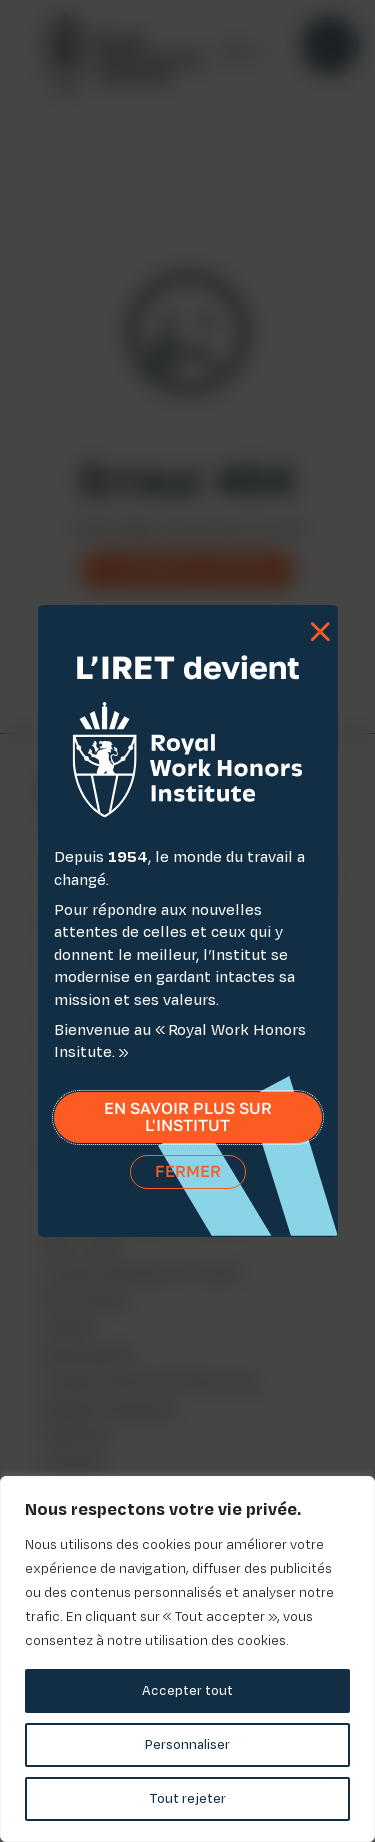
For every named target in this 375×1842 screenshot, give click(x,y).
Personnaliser (187, 1744)
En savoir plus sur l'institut (188, 1120)
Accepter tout (187, 1690)
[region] (187, 1659)
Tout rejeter (187, 1798)
